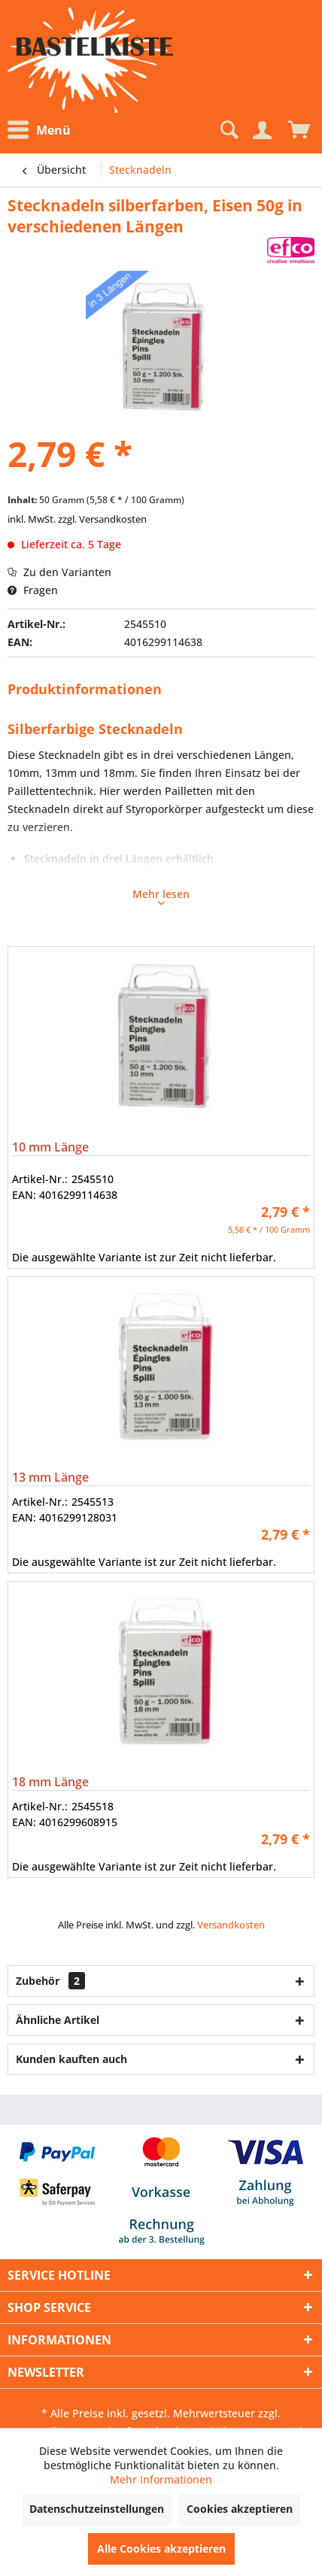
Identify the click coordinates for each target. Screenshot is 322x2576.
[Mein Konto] (262, 130)
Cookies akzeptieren (240, 2509)
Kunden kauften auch (71, 2059)
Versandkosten (231, 1924)
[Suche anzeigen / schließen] (228, 130)
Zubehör (50, 1981)
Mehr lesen (161, 896)
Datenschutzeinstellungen (96, 2509)
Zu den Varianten (59, 572)
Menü (39, 130)
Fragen (33, 590)
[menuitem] (43, 130)
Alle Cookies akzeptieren (161, 2548)
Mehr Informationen (161, 2479)
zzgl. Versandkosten (102, 519)
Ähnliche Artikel (57, 2020)
